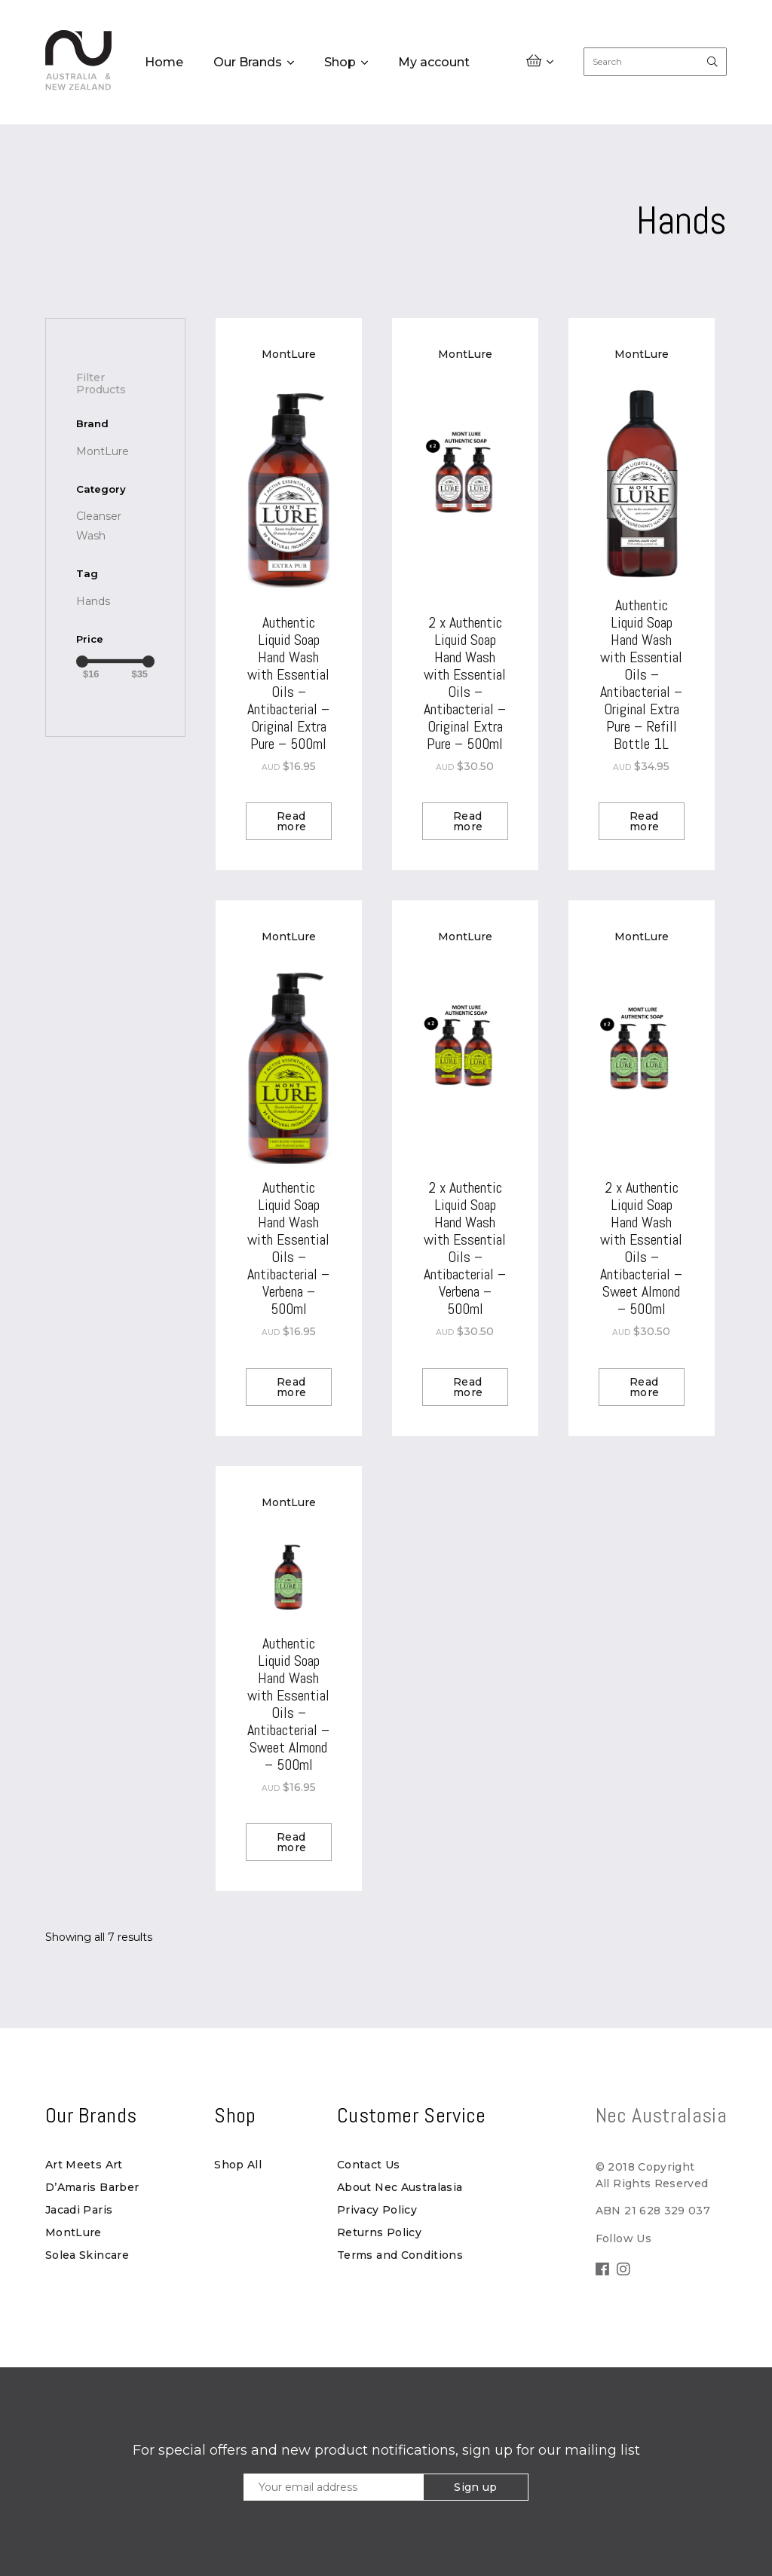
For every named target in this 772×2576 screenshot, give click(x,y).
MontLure (73, 2232)
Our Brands (247, 62)
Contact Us (368, 2164)
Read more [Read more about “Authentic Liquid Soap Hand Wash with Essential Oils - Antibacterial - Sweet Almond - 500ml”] (291, 1842)
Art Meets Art (84, 2164)
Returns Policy (379, 2232)
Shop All (238, 2164)
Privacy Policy (377, 2210)
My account (434, 62)
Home (164, 62)
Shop (340, 62)
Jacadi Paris (78, 2210)
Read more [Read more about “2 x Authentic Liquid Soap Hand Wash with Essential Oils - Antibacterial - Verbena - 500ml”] (467, 1387)
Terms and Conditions (400, 2255)
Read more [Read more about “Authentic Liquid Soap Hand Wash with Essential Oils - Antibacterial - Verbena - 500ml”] (291, 1387)
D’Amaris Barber (92, 2187)
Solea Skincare (87, 2255)
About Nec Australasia (399, 2187)
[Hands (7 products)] (93, 601)
